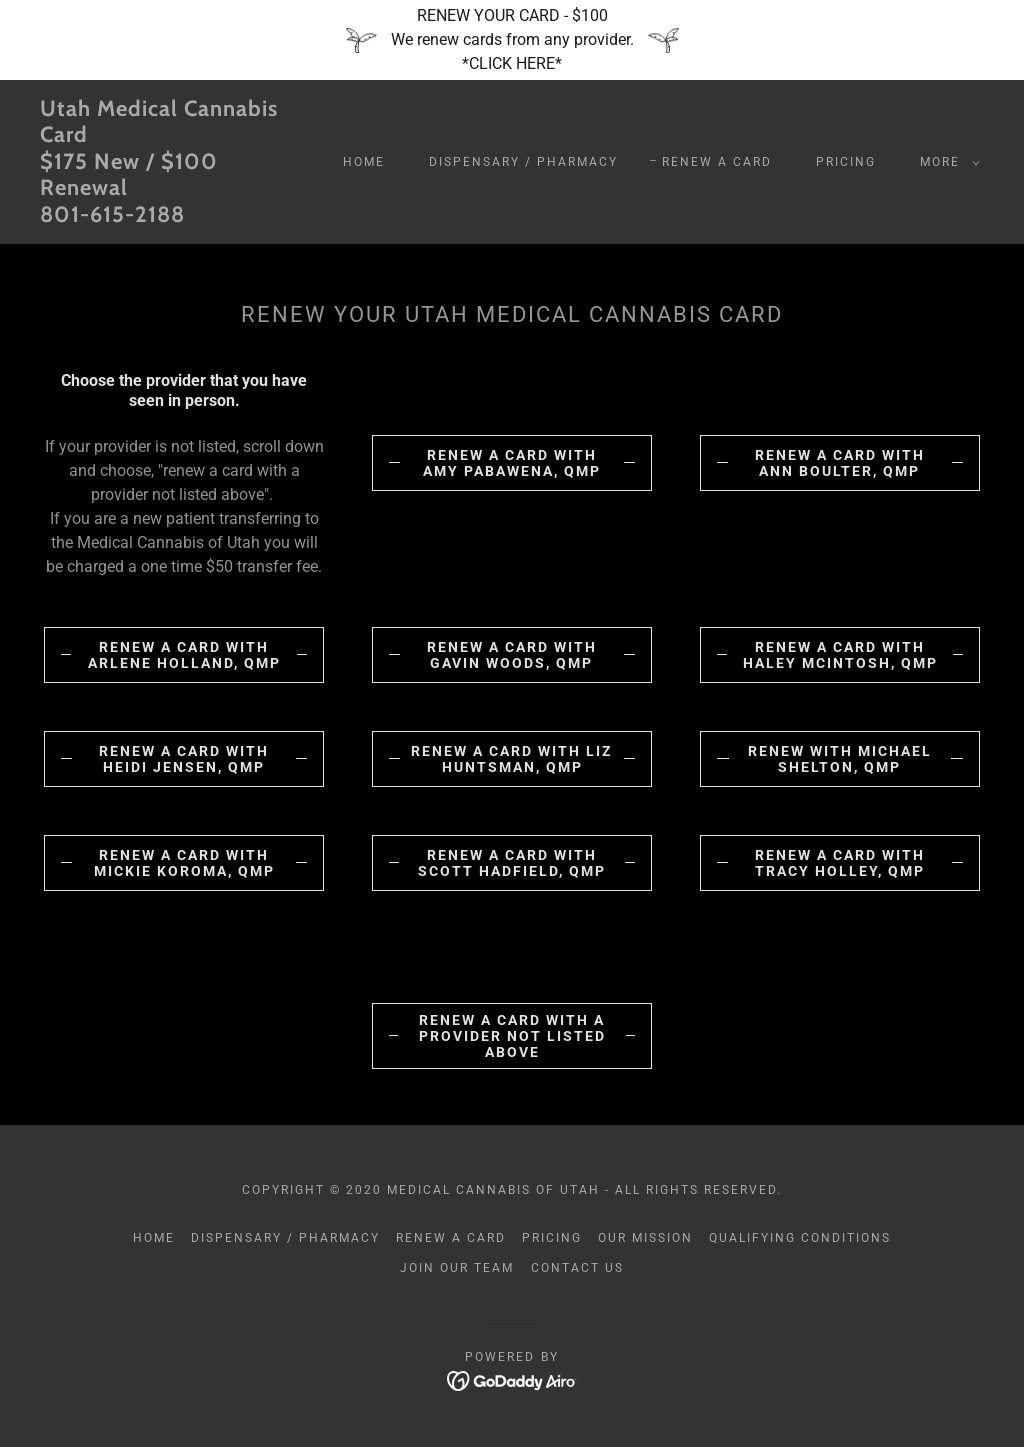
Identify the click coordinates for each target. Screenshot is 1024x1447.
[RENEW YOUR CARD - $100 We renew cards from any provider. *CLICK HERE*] (512, 40)
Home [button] (154, 1238)
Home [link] (364, 162)
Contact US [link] (577, 1268)
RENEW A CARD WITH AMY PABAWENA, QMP (512, 463)
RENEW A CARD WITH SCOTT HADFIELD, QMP (512, 863)
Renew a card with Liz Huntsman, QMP (512, 759)
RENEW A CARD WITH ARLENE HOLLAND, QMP (184, 655)
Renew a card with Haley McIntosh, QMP (840, 655)
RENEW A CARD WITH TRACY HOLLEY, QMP (840, 863)
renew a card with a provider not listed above (512, 1036)
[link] (165, 216)
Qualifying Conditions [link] (800, 1238)
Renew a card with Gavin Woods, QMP (512, 655)
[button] (946, 162)
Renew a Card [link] (717, 162)
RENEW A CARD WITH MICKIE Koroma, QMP (184, 863)
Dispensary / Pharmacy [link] (523, 162)
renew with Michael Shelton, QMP (840, 759)
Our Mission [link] (645, 1238)
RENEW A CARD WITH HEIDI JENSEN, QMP (184, 759)
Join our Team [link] (457, 1268)
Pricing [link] (846, 162)
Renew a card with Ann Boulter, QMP (840, 463)
